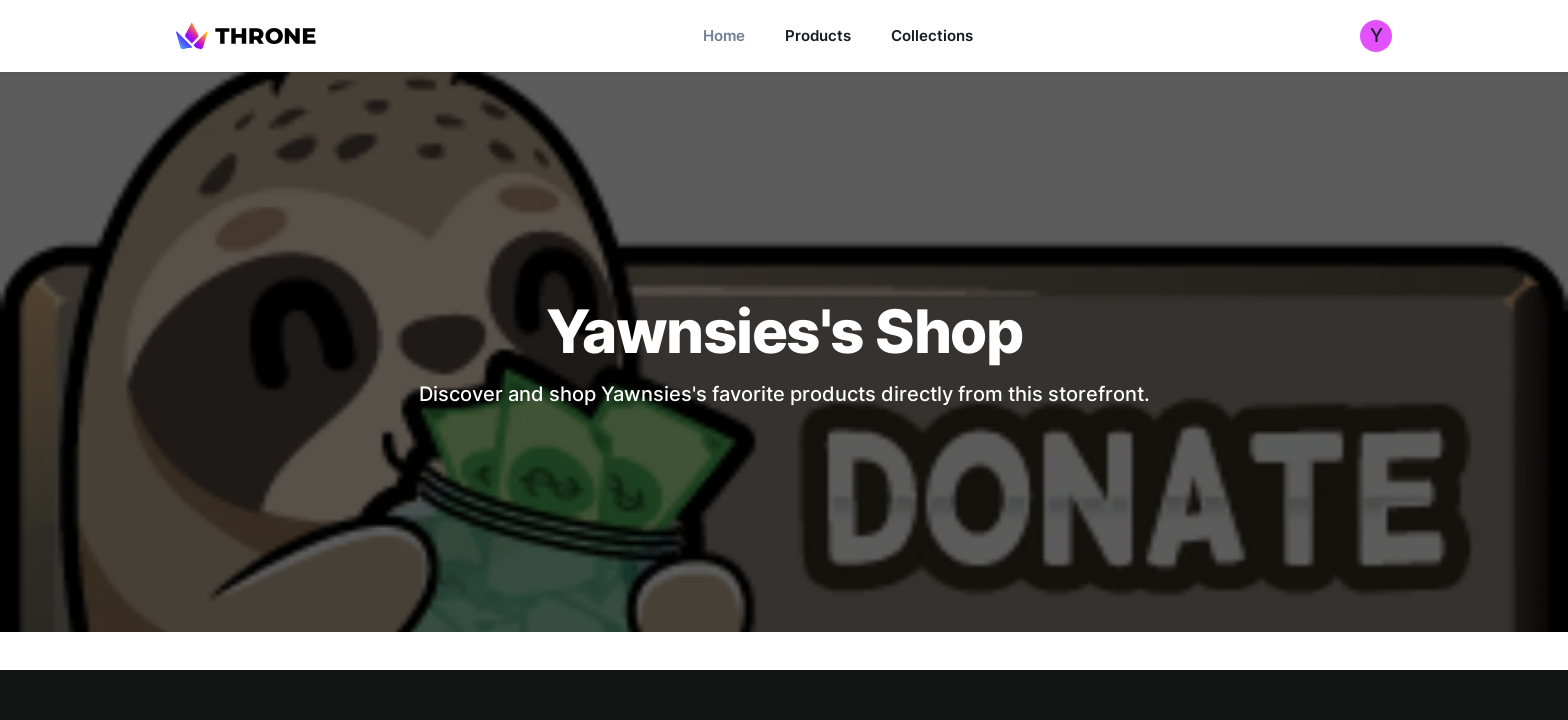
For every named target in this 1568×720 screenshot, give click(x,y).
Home (724, 35)
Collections (932, 35)
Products (818, 35)
